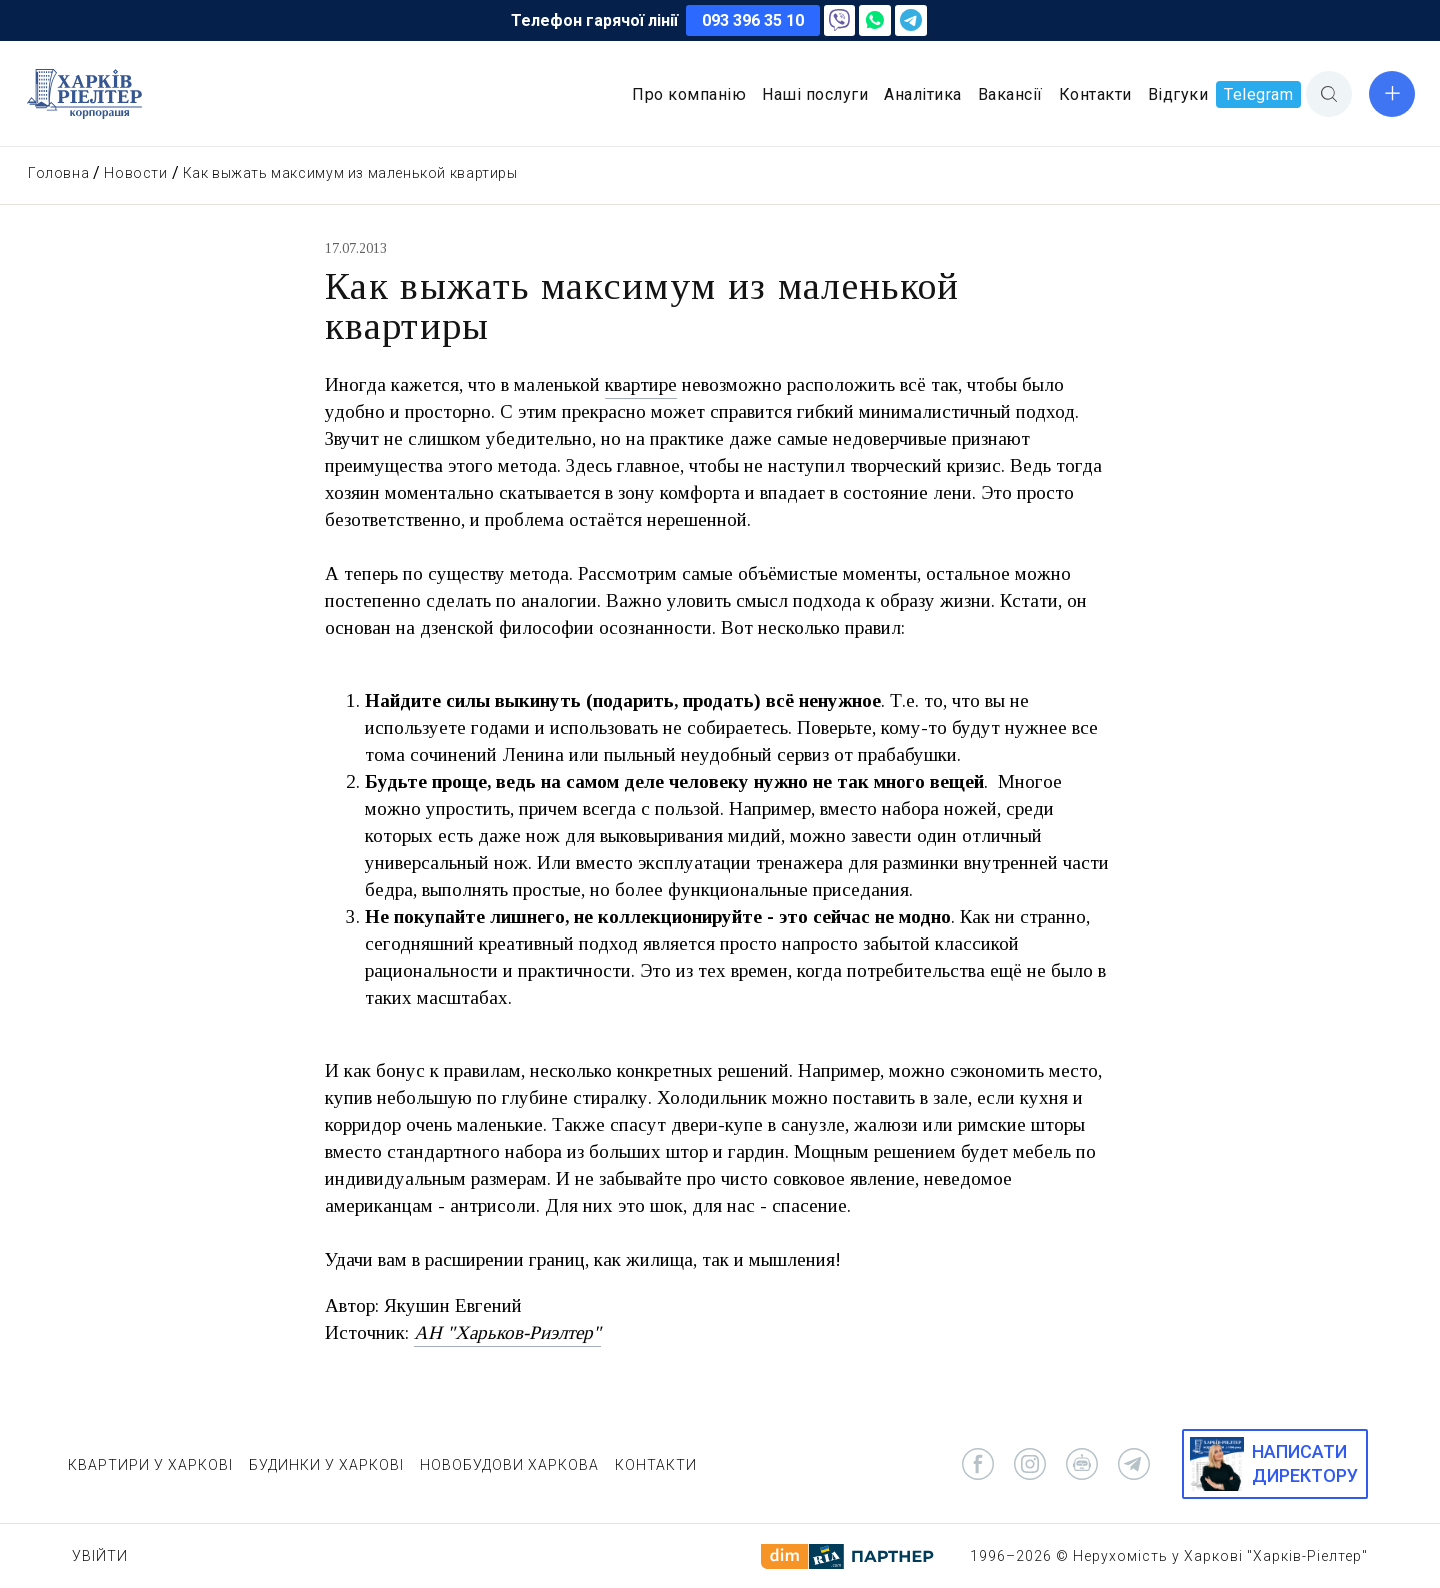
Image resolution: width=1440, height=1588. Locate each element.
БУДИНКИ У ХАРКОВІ (326, 1465)
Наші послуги (815, 94)
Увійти (100, 1556)
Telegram (1258, 94)
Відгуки (1178, 94)
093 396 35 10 (753, 20)
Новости (135, 173)
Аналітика (923, 94)
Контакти (1095, 94)
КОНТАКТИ (656, 1465)
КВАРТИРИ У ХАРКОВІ (150, 1465)
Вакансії (1010, 94)
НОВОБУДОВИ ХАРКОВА (509, 1465)
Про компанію (689, 94)
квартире (641, 384)
